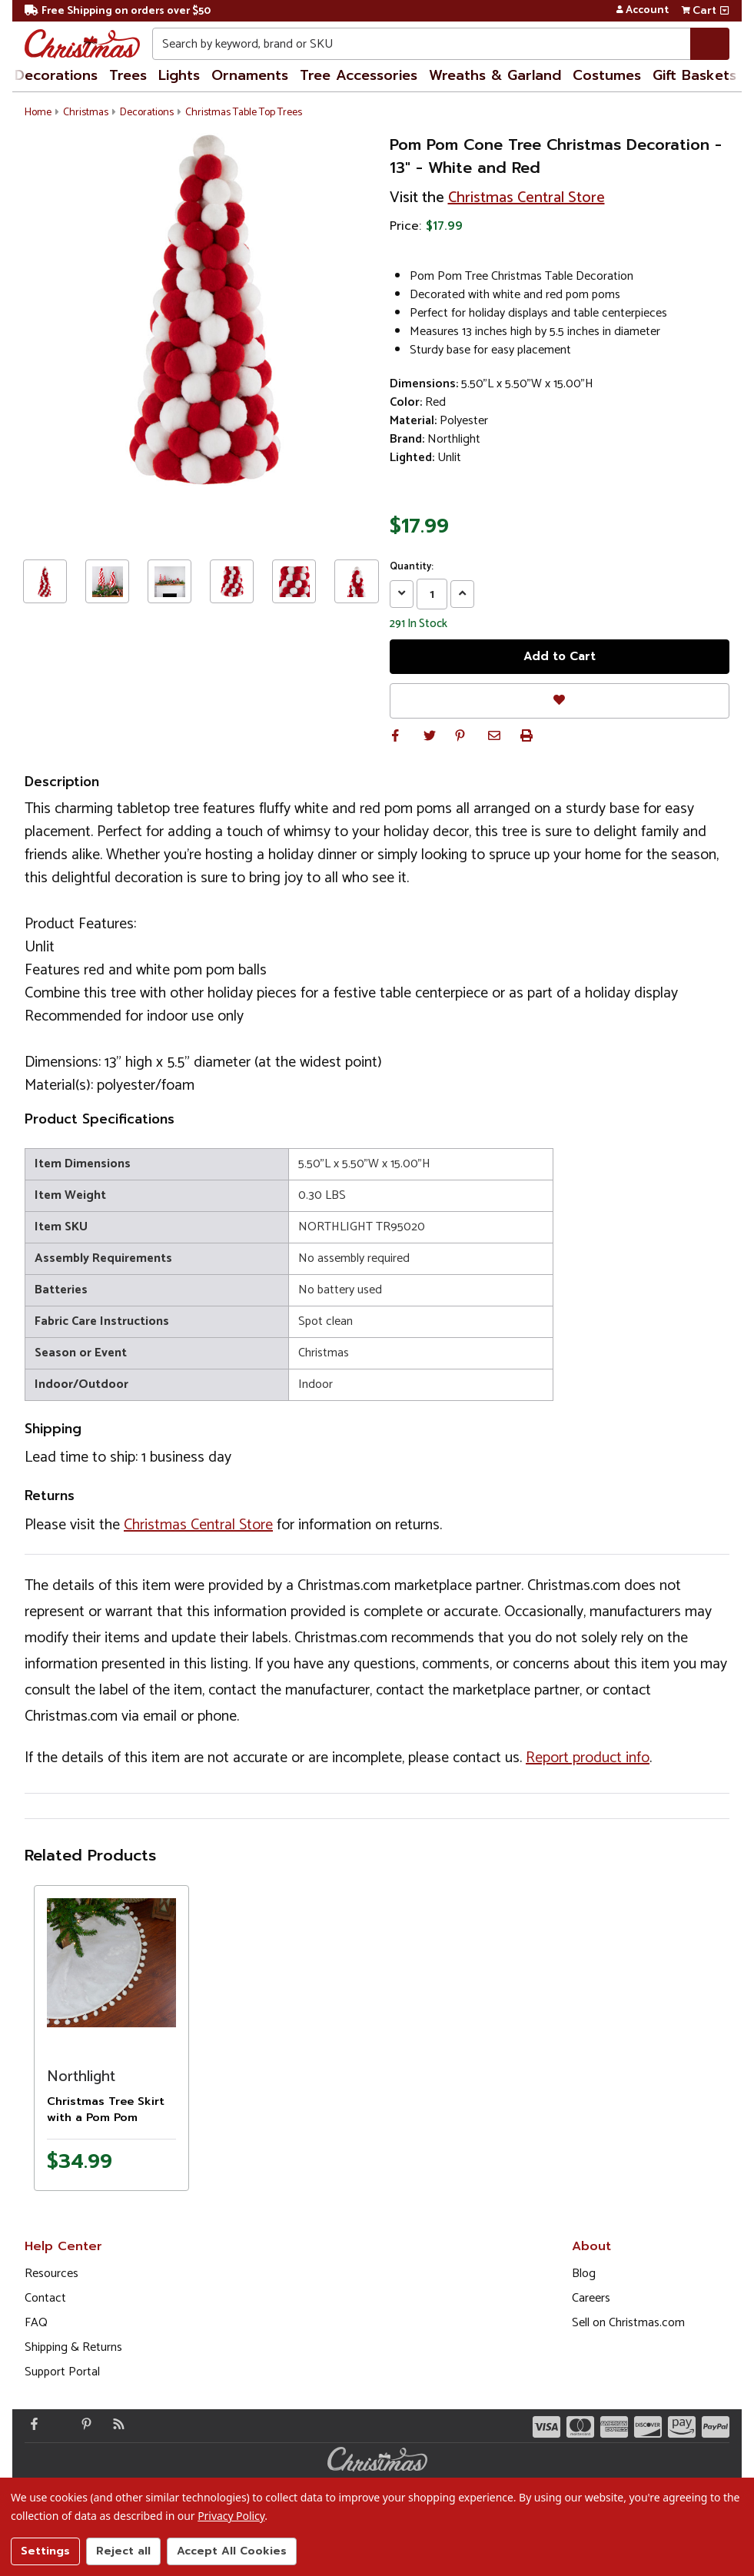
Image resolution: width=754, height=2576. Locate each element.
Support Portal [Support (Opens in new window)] (62, 2372)
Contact (45, 2298)
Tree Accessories (358, 75)
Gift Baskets (694, 75)
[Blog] (115, 2424)
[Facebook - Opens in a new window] (31, 2424)
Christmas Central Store (526, 198)
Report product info (587, 1758)
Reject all (123, 2551)
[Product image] (111, 1962)
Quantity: (411, 567)
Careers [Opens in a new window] (591, 2298)
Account (642, 10)
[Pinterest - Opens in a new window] (83, 2424)
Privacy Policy (231, 2515)
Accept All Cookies (232, 2551)
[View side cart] (724, 11)
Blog (584, 2273)
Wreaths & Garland (495, 75)
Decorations (56, 75)
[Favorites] (560, 700)
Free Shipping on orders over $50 (118, 11)
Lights (179, 75)
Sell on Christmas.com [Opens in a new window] (628, 2322)
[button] (396, 735)
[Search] (709, 44)
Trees (128, 75)
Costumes (607, 75)
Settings (45, 2551)
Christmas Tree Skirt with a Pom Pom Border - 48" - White (105, 2118)
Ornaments (249, 75)
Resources (51, 2273)
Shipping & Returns (73, 2347)
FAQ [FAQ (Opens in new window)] (36, 2322)
